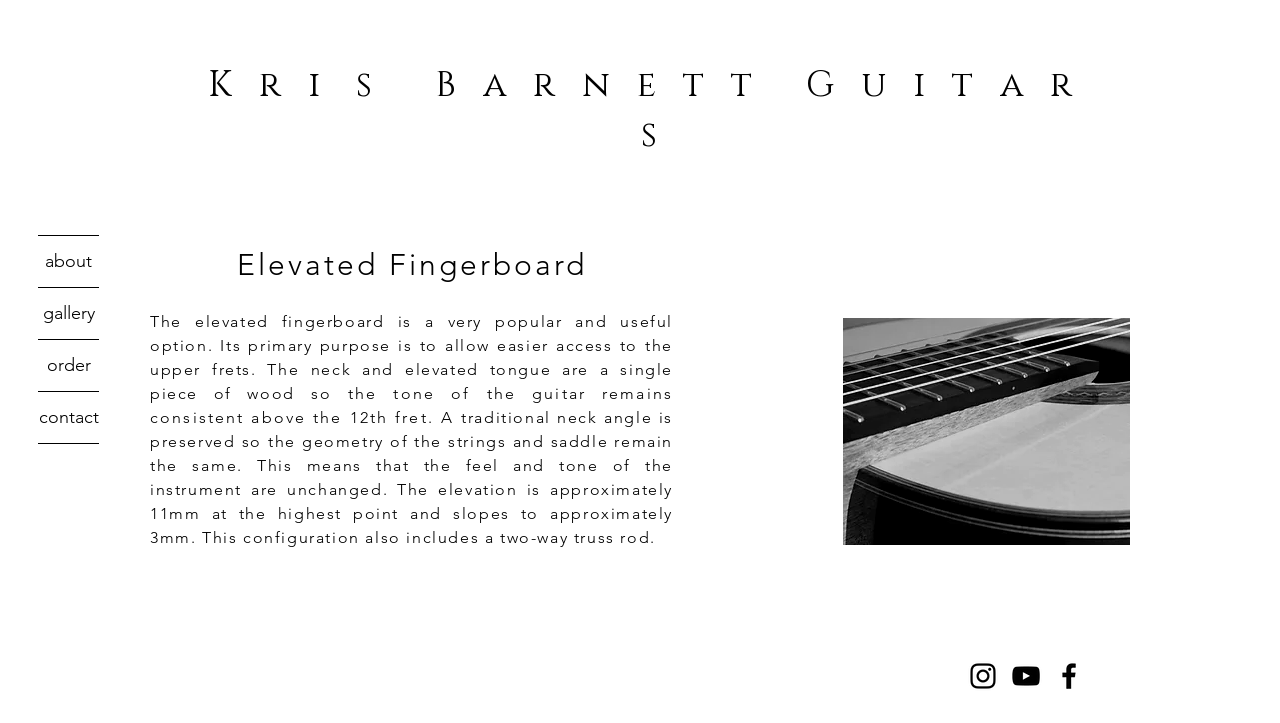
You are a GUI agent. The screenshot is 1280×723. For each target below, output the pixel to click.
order (69, 365)
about (68, 261)
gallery (69, 313)
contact (69, 417)
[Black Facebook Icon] (1069, 676)
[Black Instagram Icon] (983, 676)
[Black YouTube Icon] (1026, 676)
